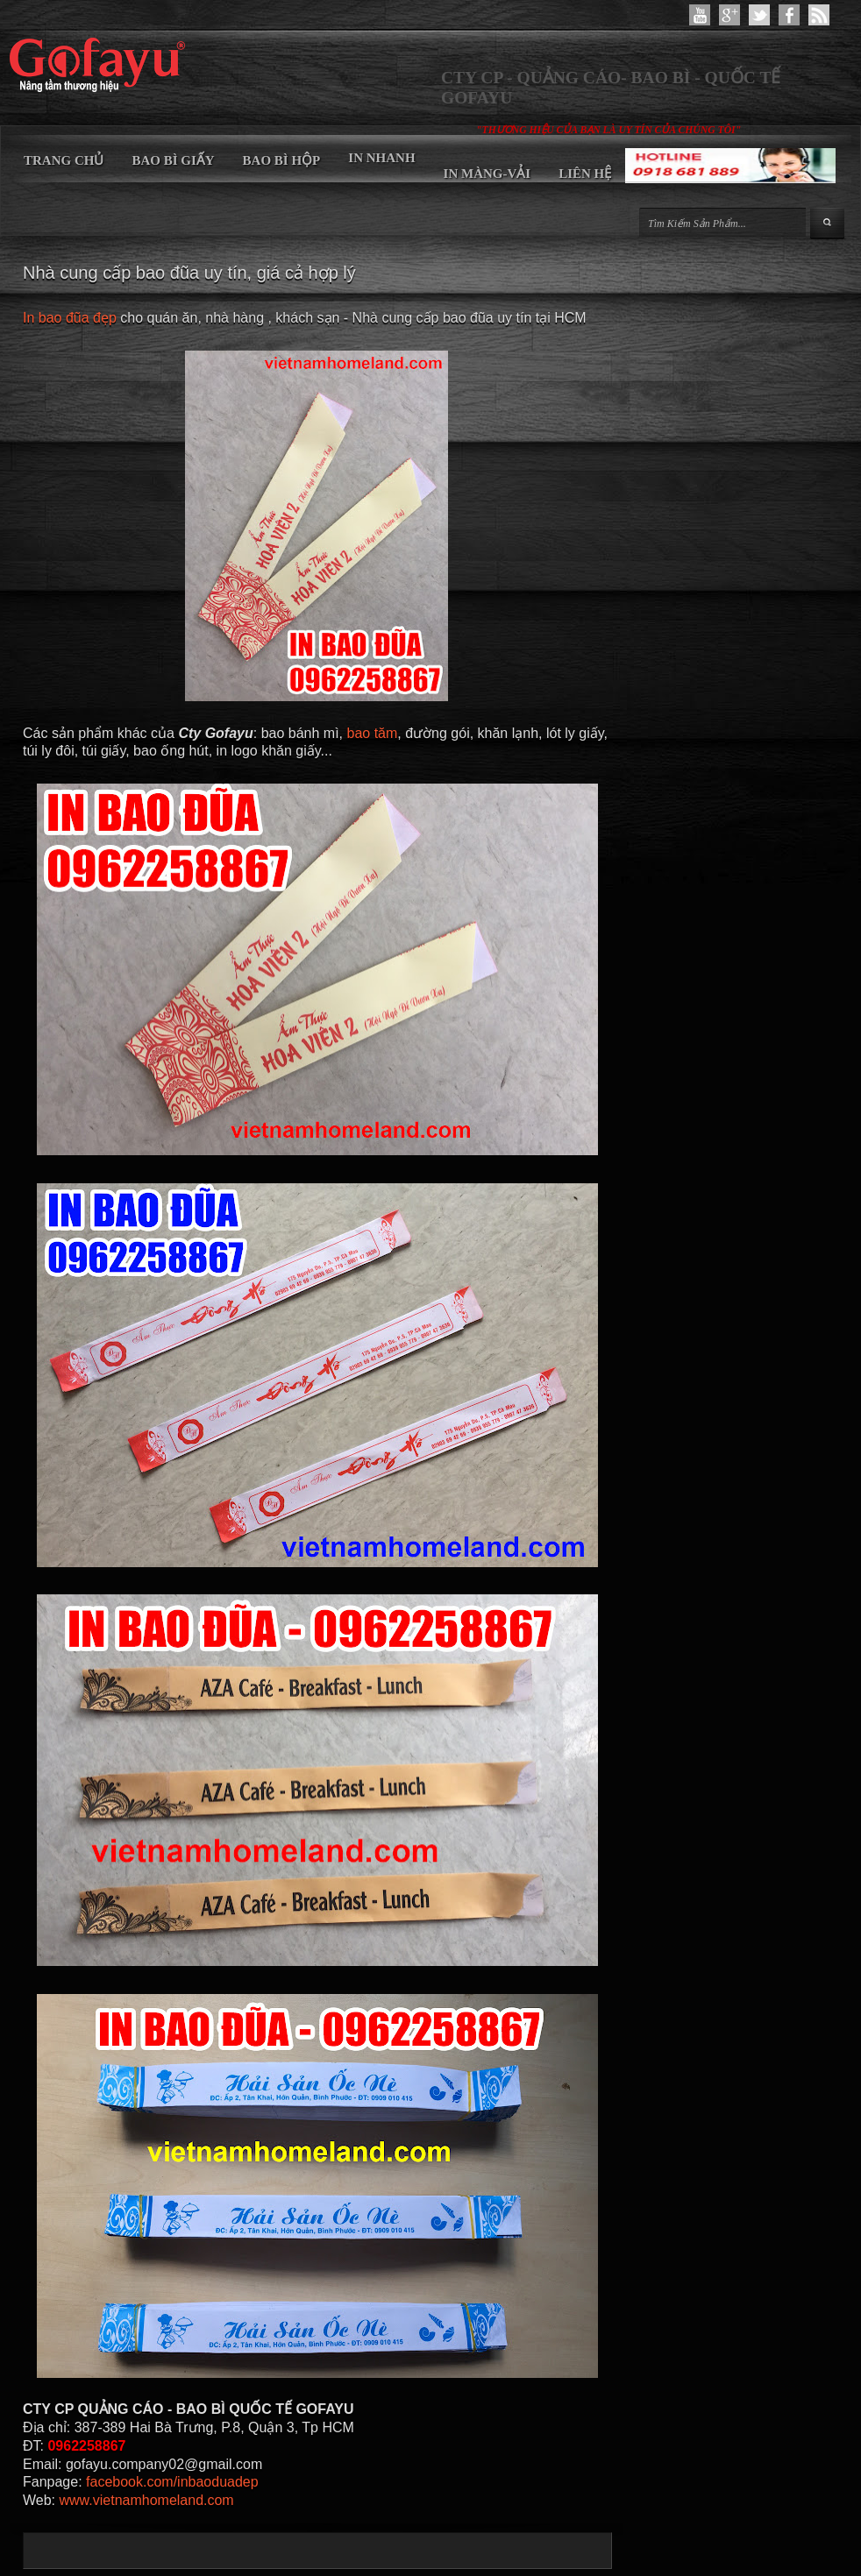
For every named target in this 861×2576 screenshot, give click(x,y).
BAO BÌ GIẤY (173, 160)
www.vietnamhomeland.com (147, 2500)
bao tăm (371, 733)
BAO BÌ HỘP (282, 160)
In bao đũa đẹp (70, 317)
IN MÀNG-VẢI (487, 174)
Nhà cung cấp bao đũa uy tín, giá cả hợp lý (189, 272)
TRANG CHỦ (63, 160)
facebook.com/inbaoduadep (172, 2481)
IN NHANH (381, 158)
